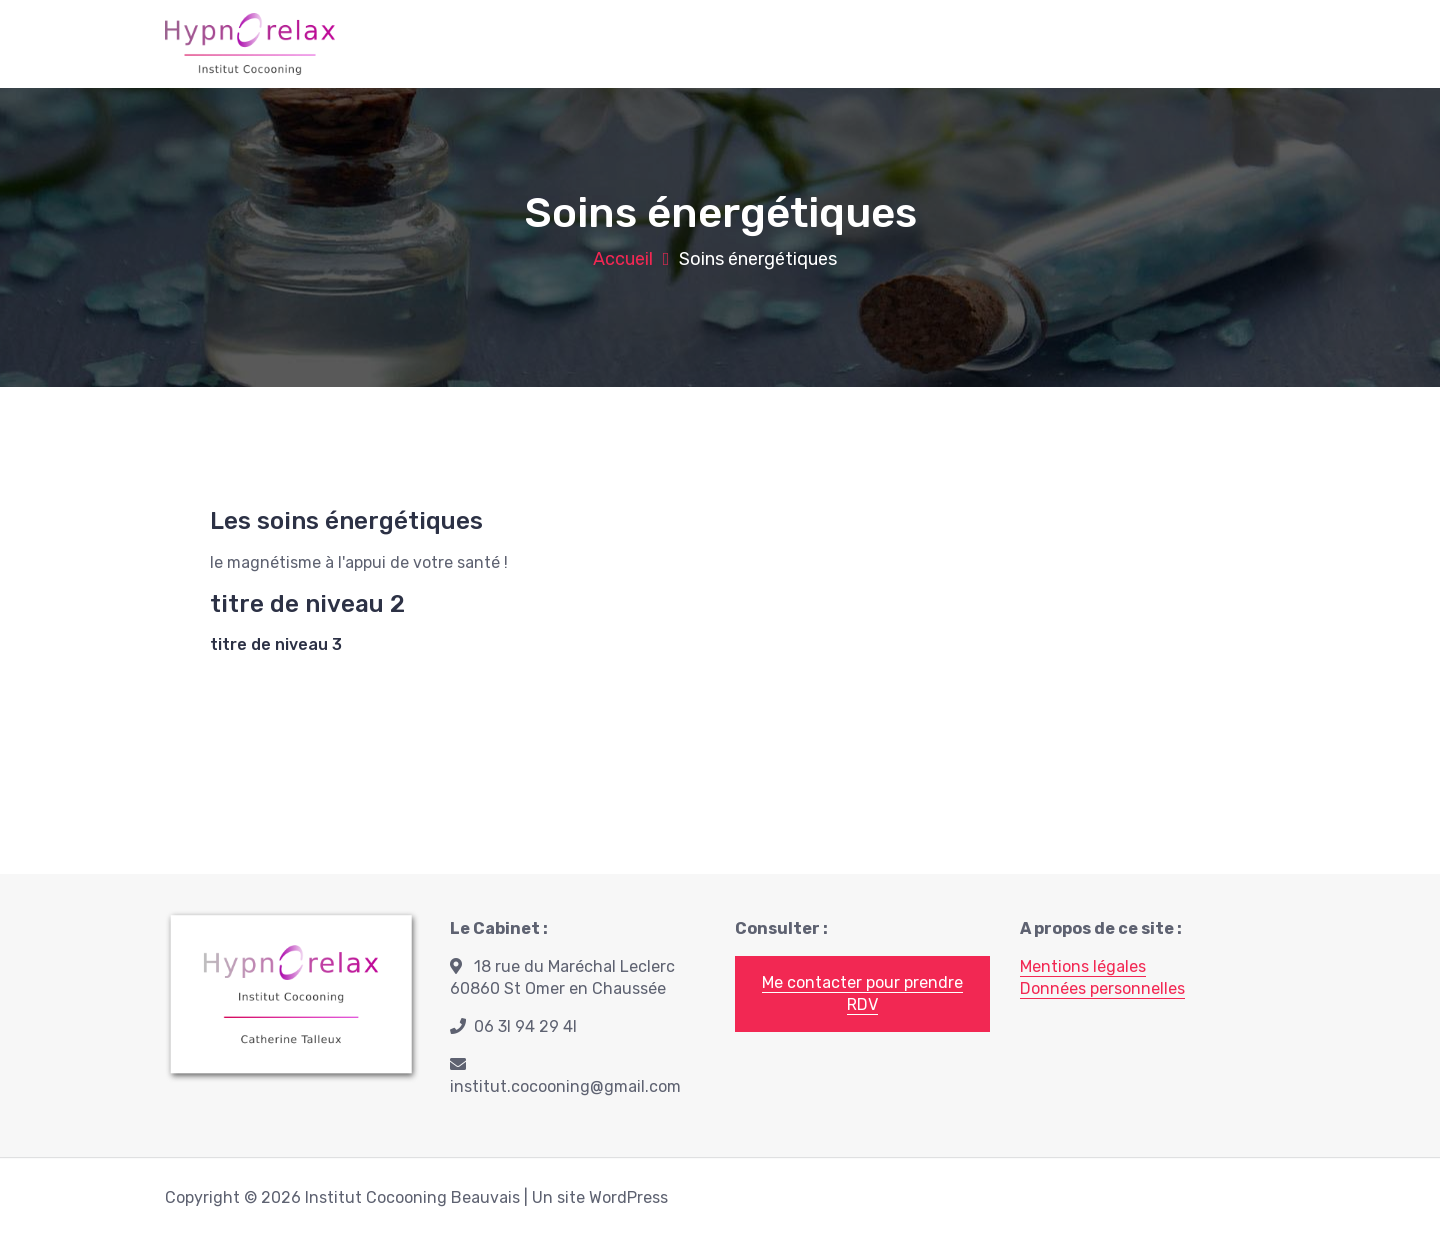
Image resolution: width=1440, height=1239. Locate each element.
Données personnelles (1102, 988)
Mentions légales (1083, 966)
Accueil (623, 259)
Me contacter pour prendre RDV (862, 993)
